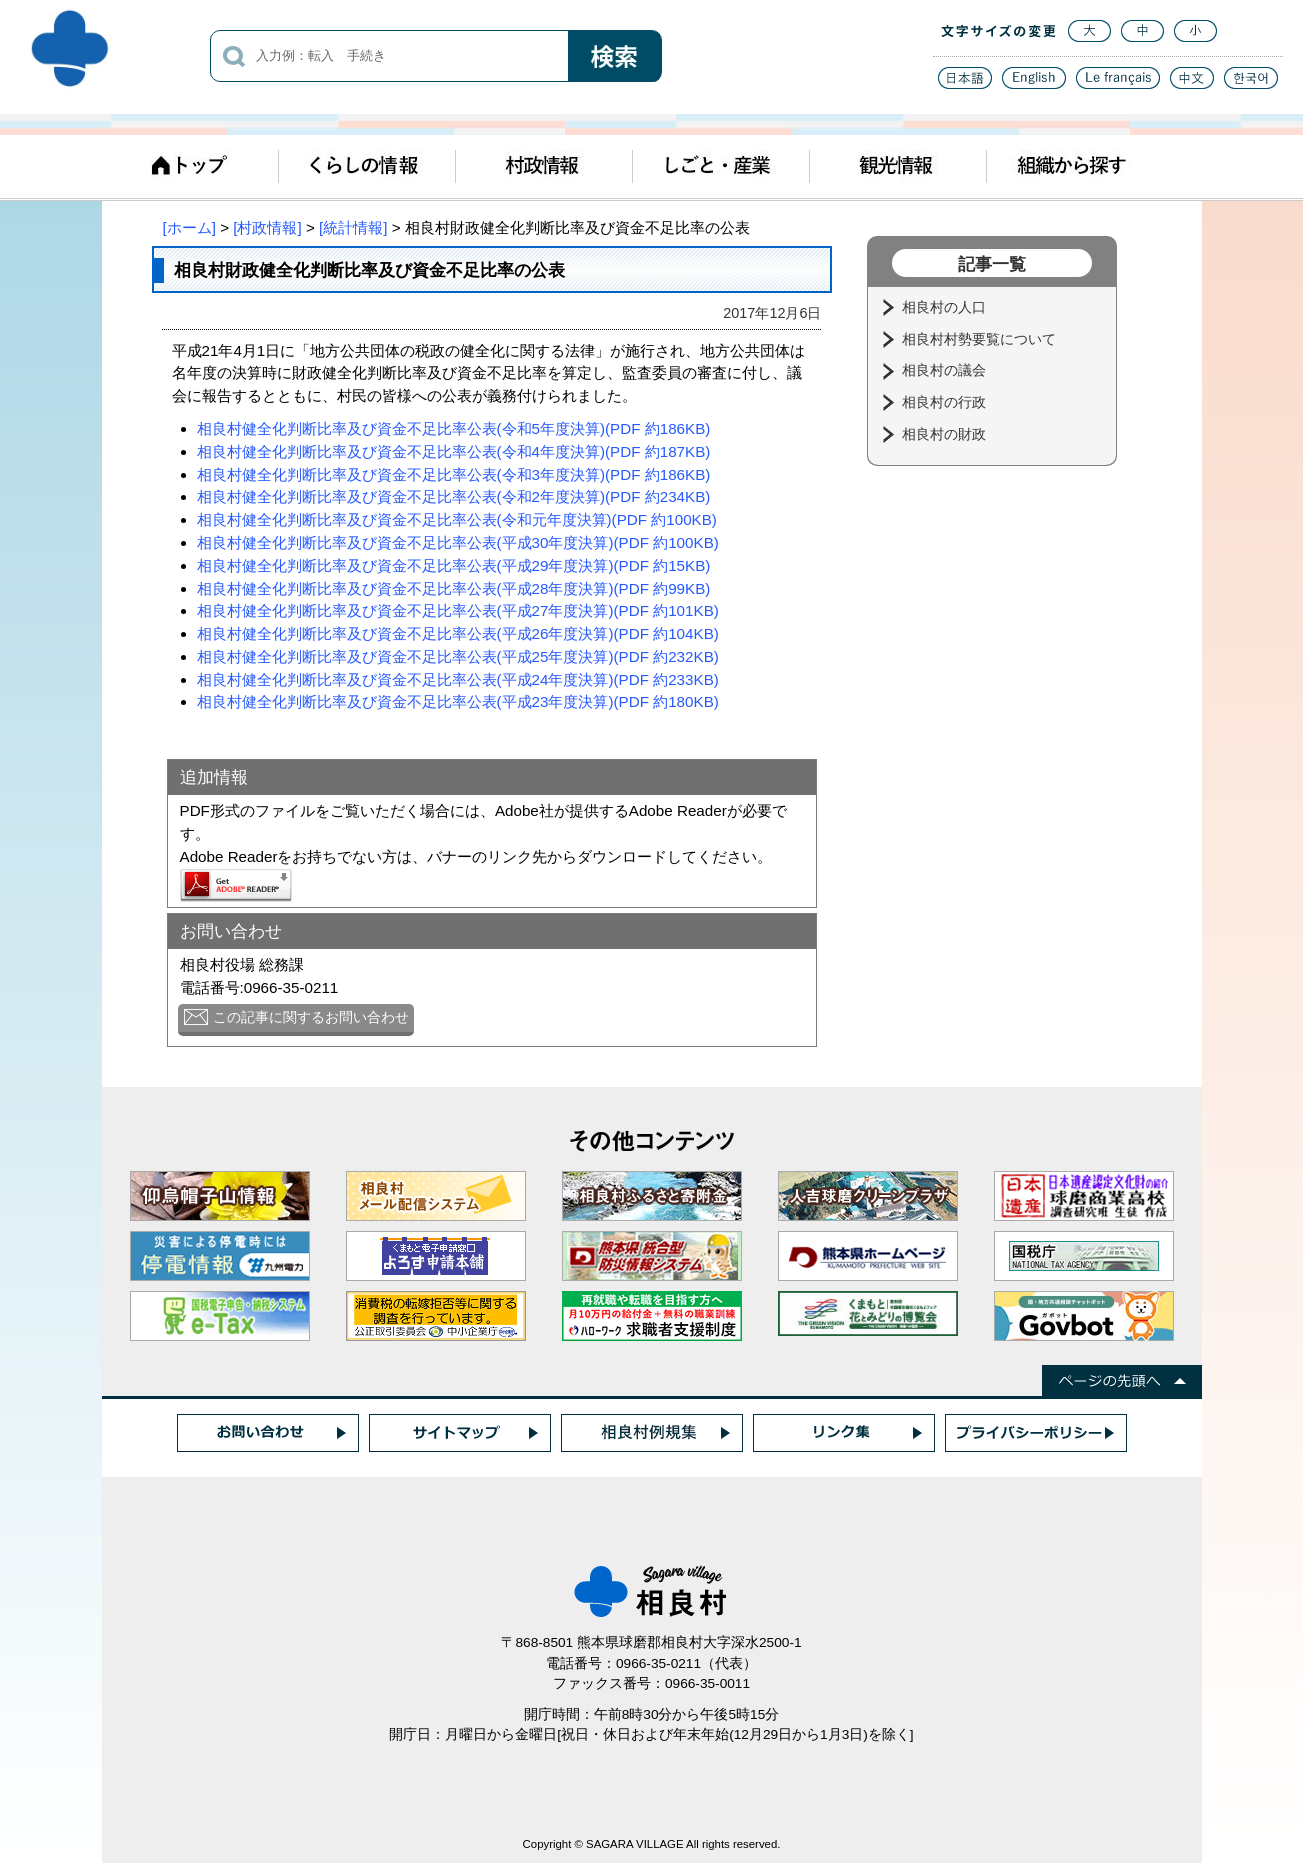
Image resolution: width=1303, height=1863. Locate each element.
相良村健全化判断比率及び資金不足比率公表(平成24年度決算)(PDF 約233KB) (458, 679)
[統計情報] (353, 227)
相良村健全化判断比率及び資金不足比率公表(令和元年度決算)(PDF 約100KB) (457, 519)
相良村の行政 (946, 402)
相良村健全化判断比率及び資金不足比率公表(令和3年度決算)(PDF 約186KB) (454, 474)
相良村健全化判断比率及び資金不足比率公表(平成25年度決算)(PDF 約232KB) (458, 656)
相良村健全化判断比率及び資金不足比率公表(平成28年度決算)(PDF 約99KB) (454, 588)
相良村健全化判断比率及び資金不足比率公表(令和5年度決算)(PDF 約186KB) (454, 428)
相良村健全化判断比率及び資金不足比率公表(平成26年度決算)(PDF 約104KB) (458, 633)
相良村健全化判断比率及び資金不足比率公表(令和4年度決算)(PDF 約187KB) (454, 451)
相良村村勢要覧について (981, 339)
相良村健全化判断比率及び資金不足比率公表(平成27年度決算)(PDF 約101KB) (458, 610)
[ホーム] (189, 227)
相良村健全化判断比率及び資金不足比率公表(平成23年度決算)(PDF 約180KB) (458, 701)
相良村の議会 (946, 370)
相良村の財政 (946, 434)
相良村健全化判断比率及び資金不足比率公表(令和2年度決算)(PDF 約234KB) (454, 496)
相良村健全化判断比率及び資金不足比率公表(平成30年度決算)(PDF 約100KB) (458, 542)
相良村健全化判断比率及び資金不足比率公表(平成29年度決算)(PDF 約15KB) (454, 565)
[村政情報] (267, 227)
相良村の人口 (946, 307)
